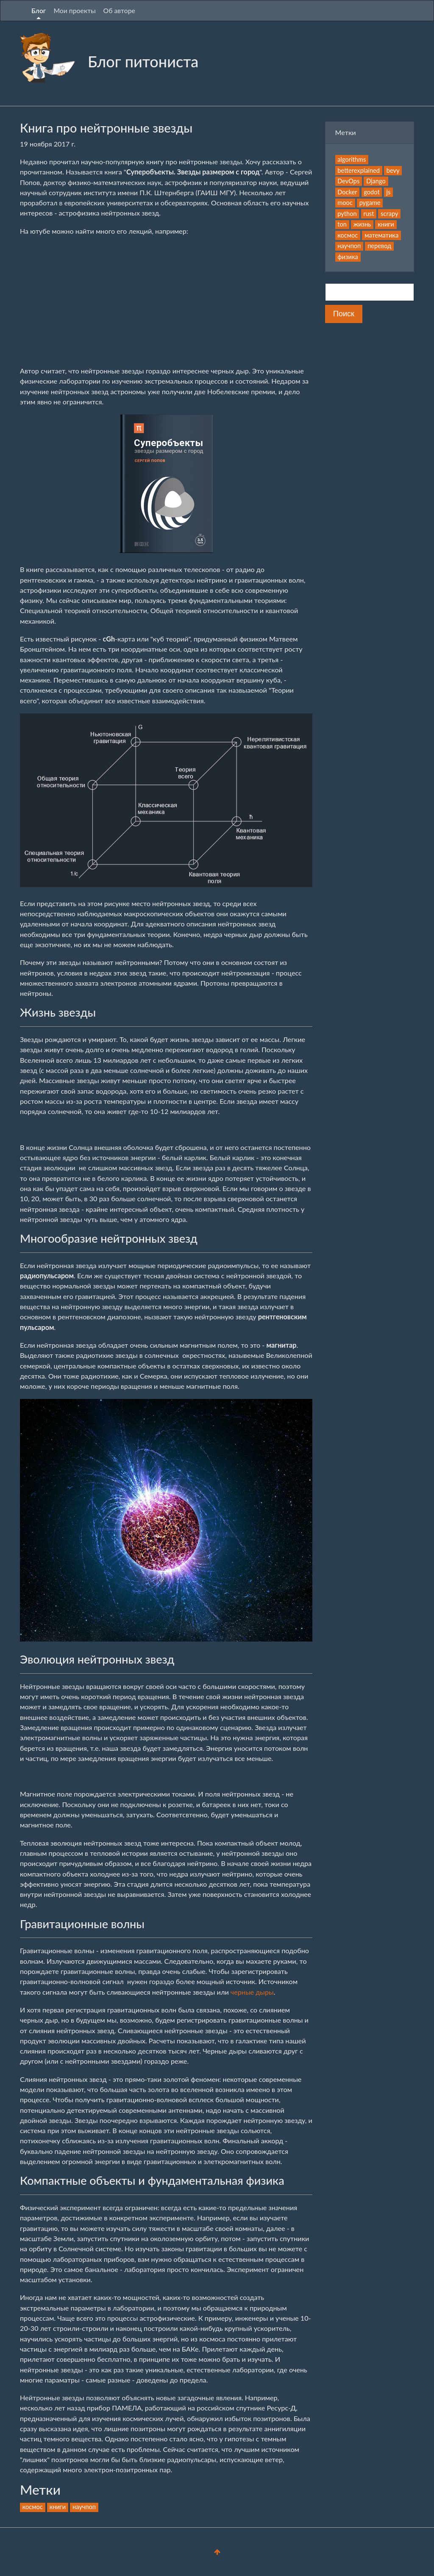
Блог (38, 10)
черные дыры (252, 1992)
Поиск (343, 314)
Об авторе (119, 10)
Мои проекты (74, 10)
